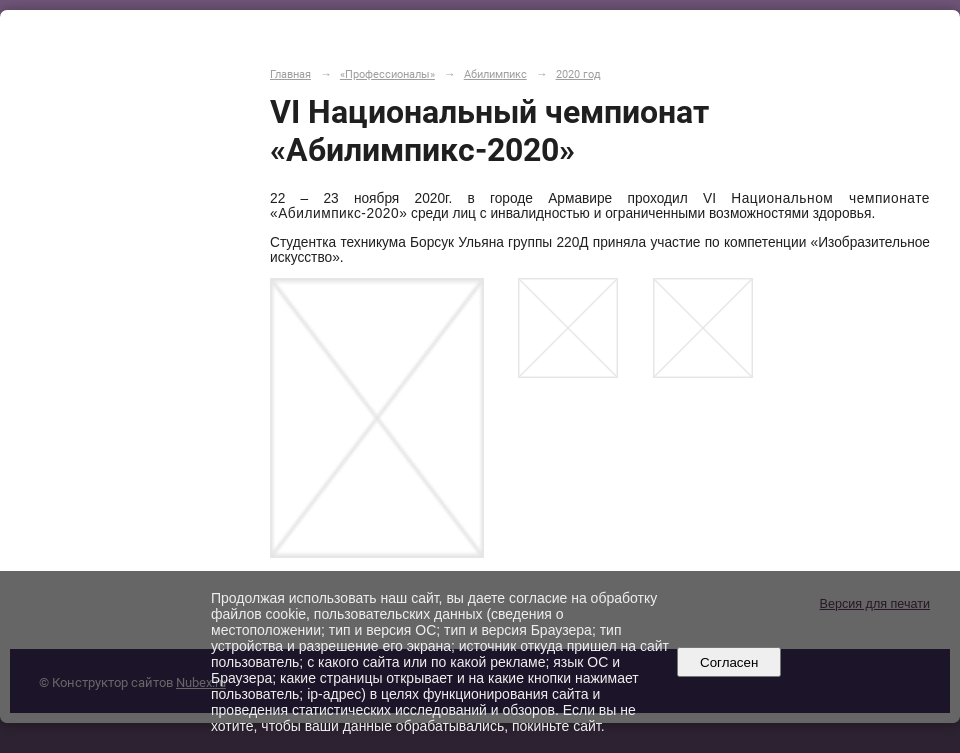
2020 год (578, 74)
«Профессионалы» (387, 74)
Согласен (729, 662)
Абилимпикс (495, 74)
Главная (290, 74)
